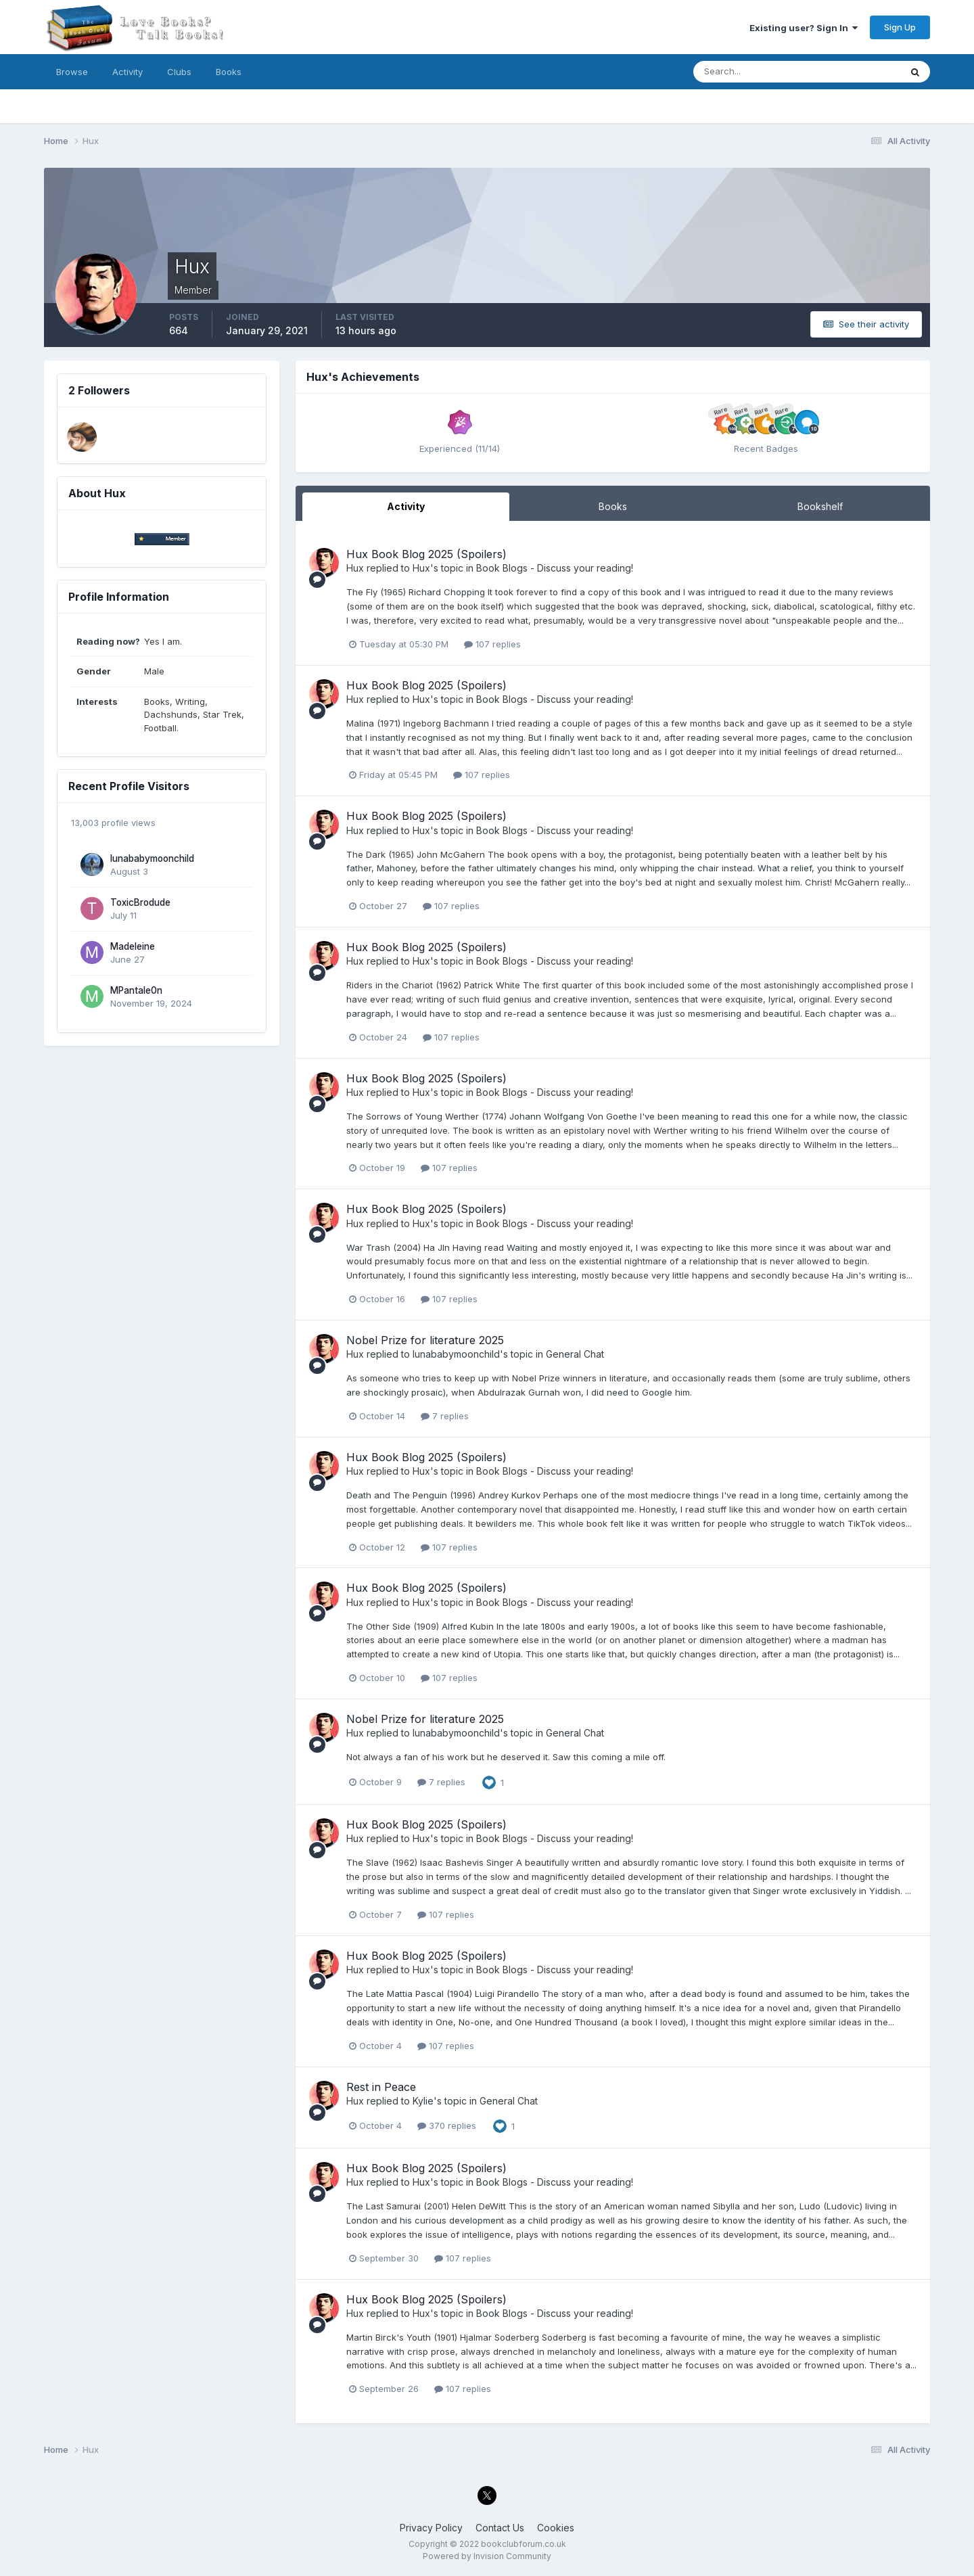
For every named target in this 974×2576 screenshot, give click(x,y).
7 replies (445, 1415)
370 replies (446, 2125)
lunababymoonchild (152, 858)
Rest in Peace (381, 2087)
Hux (355, 568)
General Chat (575, 1354)
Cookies (555, 2527)
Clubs (179, 71)
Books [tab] (613, 506)
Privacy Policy (431, 2527)
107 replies (492, 644)
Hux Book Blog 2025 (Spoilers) (426, 554)
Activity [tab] (406, 506)
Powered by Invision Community (487, 2556)
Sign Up (900, 27)
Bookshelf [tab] (820, 506)
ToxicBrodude (140, 902)
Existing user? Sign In (803, 27)
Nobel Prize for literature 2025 (425, 1340)
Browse (72, 71)
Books (228, 71)
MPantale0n (136, 990)
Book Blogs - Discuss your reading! (554, 568)
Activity (127, 71)
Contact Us (500, 2527)
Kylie (423, 2101)
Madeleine (132, 946)
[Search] (752, 72)
